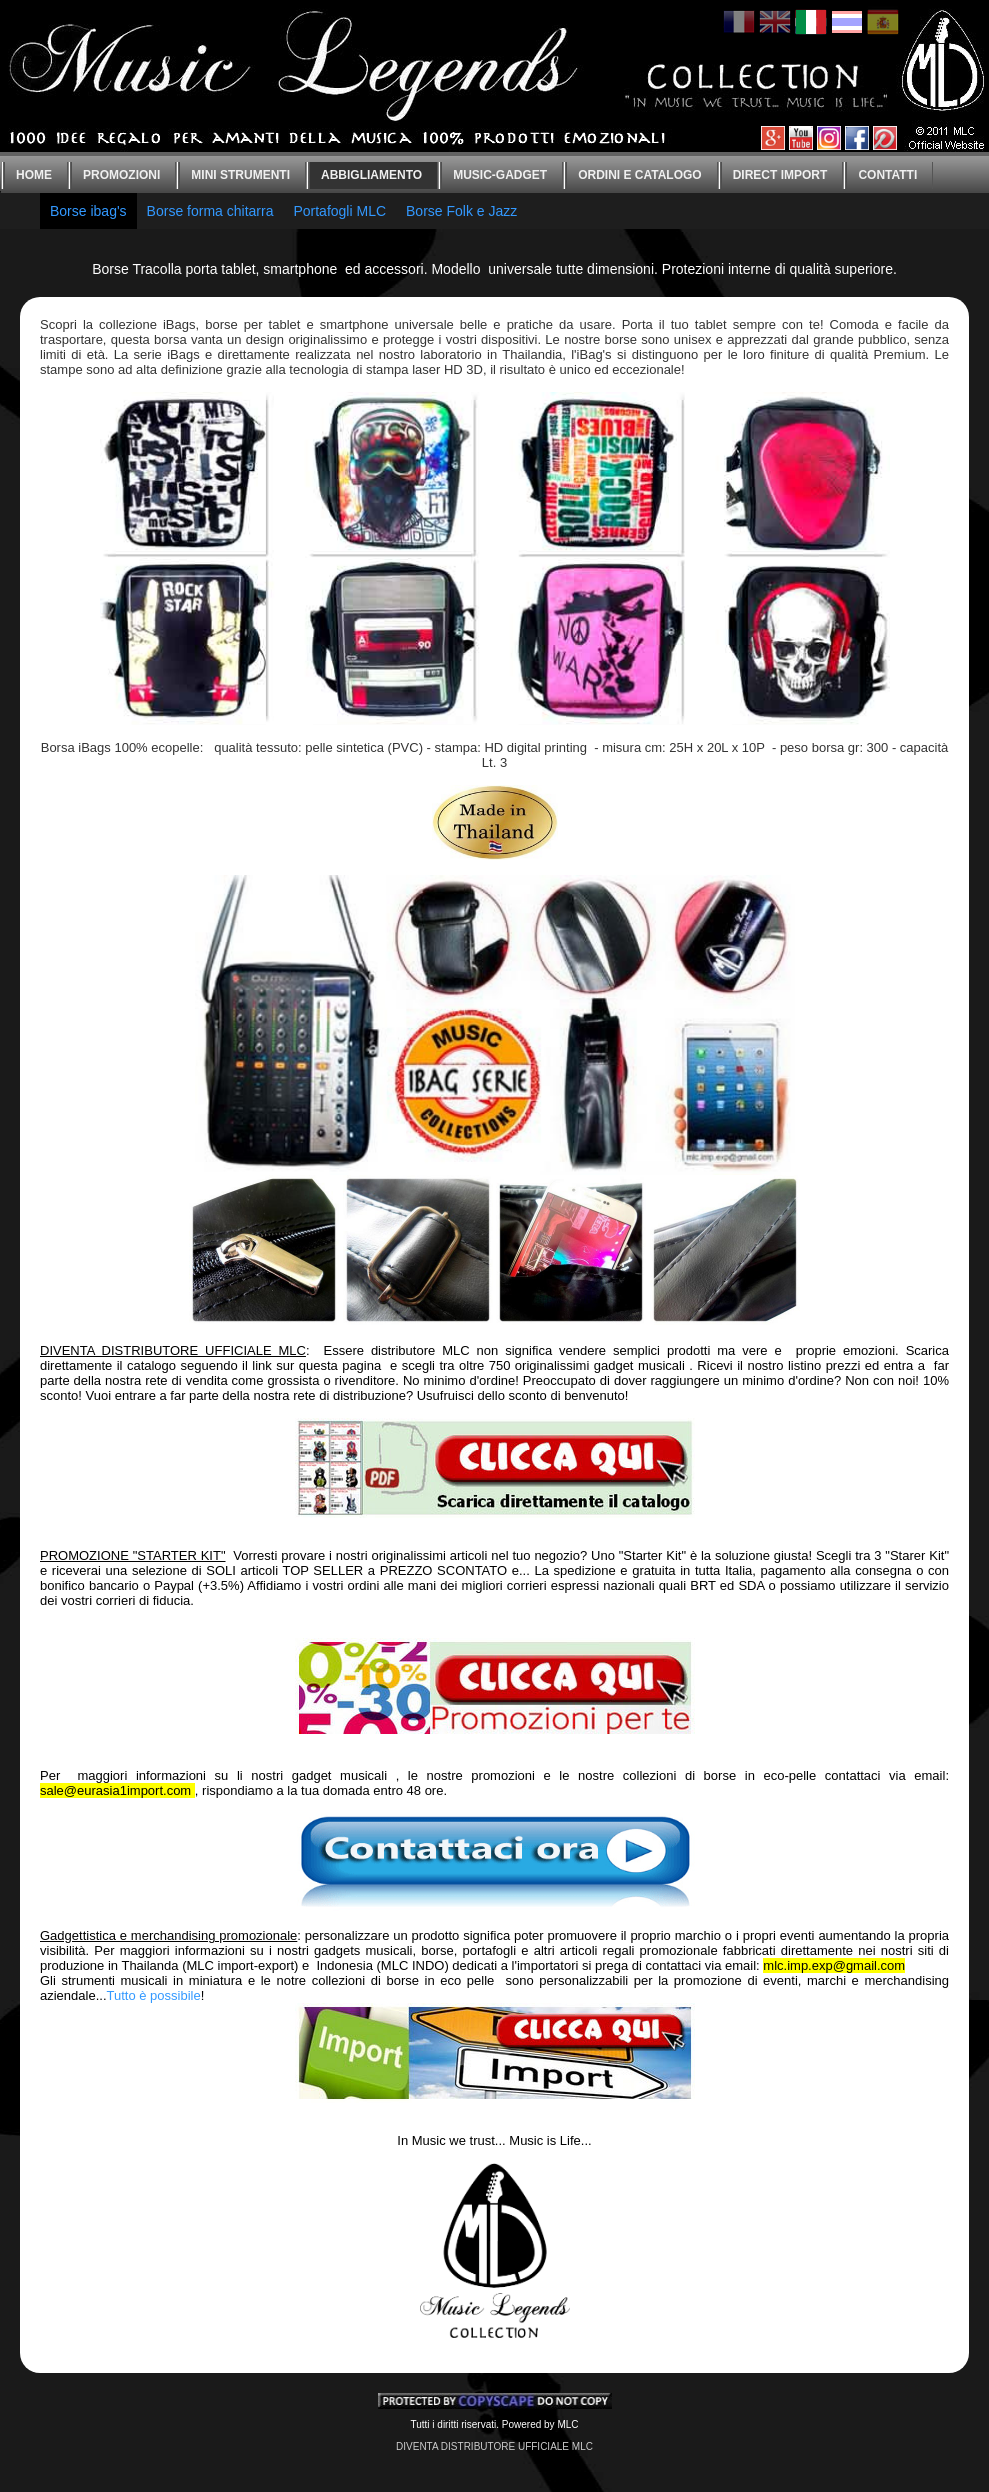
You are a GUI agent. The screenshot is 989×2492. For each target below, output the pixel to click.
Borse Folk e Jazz (461, 211)
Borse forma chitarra (210, 211)
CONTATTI (887, 175)
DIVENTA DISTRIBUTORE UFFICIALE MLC (494, 2446)
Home (34, 175)
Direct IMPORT (780, 175)
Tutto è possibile (154, 1995)
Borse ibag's (88, 211)
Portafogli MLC (339, 211)
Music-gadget (500, 175)
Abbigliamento (371, 175)
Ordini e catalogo (640, 175)
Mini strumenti (240, 175)
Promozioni (121, 175)
